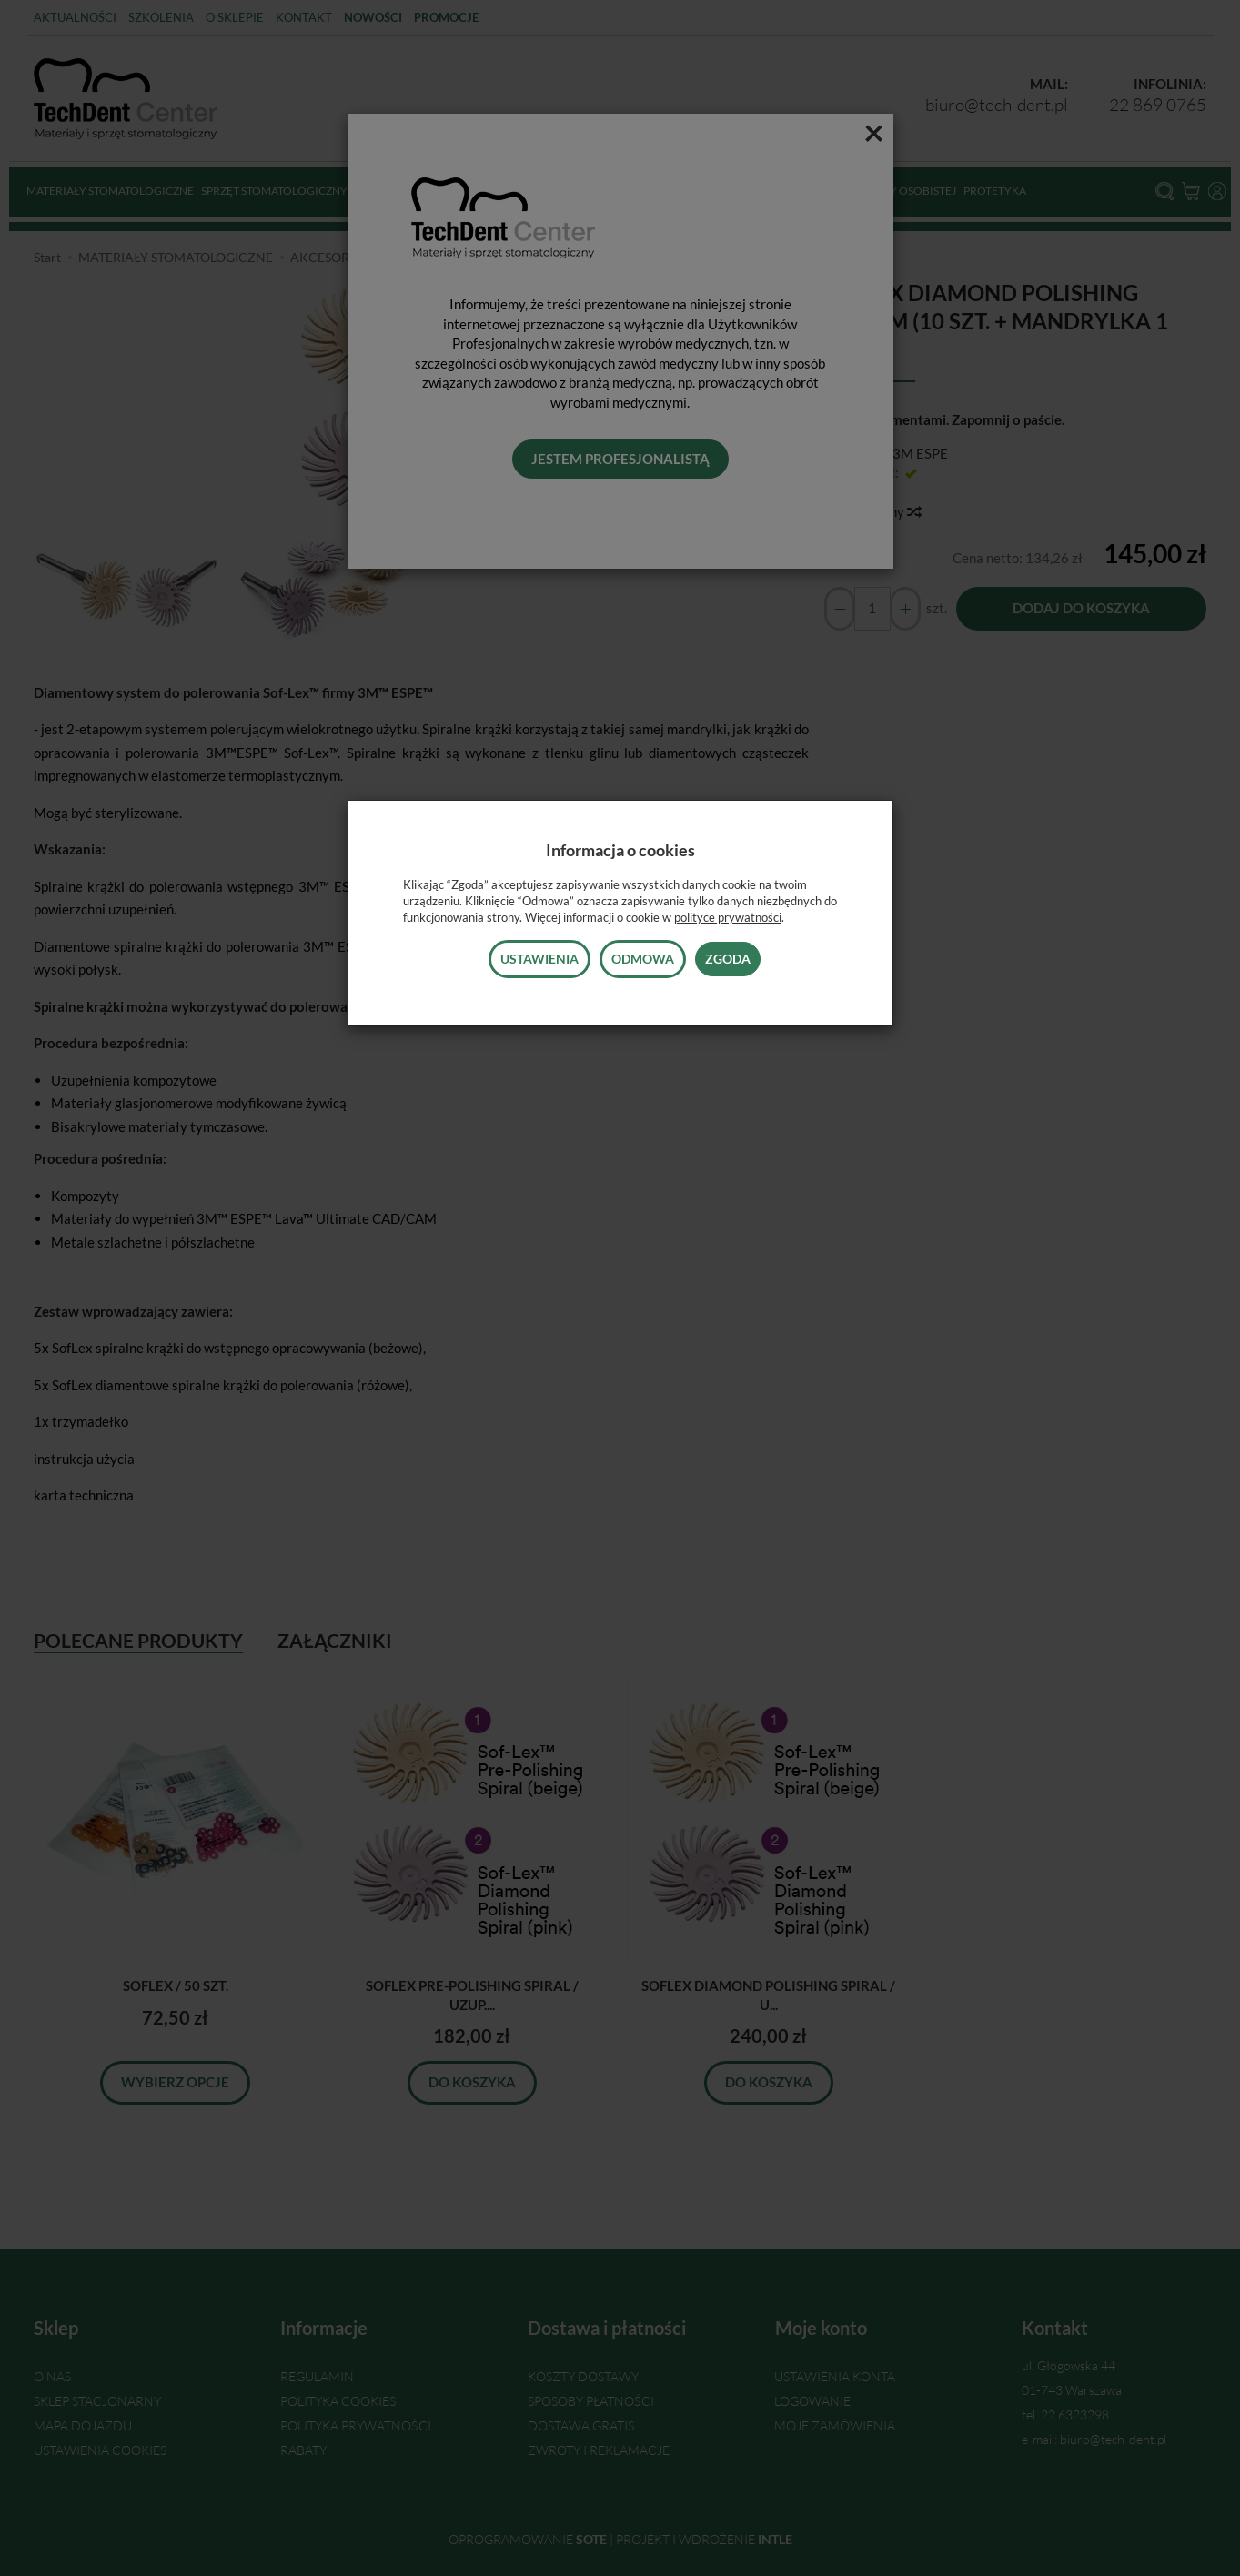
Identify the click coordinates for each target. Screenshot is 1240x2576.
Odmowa (642, 958)
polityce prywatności (727, 917)
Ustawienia (539, 958)
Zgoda (728, 958)
